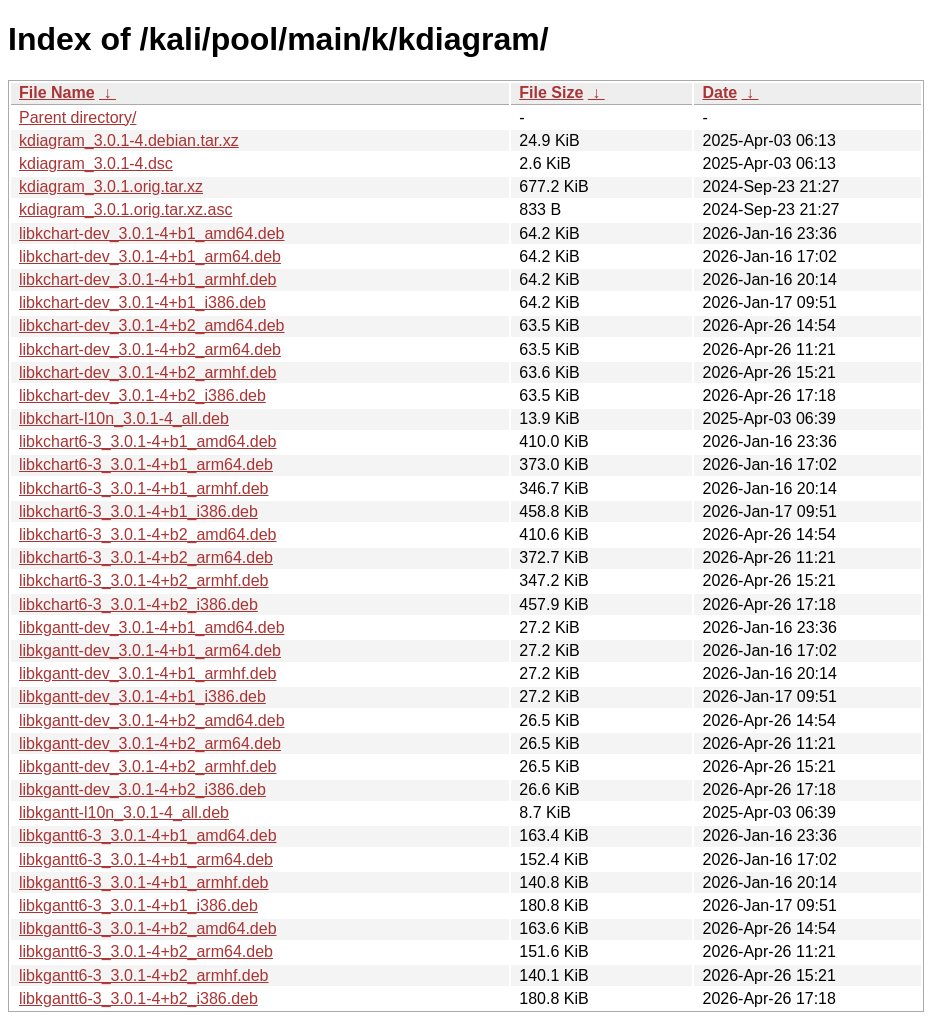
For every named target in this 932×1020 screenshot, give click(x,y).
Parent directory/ (77, 117)
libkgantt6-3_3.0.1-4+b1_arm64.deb (146, 859)
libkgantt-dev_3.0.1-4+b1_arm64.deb (150, 650)
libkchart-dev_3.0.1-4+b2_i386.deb (142, 395)
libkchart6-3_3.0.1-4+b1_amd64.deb (148, 441)
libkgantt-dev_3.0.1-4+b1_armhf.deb (148, 673)
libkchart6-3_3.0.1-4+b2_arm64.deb (146, 557)
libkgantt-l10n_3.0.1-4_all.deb (124, 812)
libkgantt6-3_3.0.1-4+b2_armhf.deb (144, 975)
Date (719, 92)
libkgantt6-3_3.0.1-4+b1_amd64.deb (148, 835)
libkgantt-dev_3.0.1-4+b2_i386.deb (142, 789)
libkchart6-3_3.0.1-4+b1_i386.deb (138, 511)
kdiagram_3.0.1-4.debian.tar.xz (129, 140)
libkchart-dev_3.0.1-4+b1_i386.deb (142, 302)
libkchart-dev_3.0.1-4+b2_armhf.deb (148, 372)
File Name (57, 92)
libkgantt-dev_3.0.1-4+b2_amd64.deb (152, 720)
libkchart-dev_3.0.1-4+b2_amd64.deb (152, 325)
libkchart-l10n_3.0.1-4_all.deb (124, 418)
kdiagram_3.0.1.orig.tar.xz (111, 186)
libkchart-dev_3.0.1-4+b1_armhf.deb (148, 279)
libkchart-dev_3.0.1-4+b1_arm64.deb (150, 256)
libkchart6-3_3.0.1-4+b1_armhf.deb (144, 488)
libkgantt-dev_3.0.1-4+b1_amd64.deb (152, 627)
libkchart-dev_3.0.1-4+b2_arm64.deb (150, 349)
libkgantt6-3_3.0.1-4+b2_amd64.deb (148, 928)
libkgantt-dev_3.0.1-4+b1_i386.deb (142, 696)
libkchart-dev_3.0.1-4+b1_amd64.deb (152, 233)
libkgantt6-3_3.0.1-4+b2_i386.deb (138, 998)
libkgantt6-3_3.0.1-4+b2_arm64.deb (146, 951)
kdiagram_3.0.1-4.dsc (96, 163)
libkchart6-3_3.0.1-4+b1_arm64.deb (146, 464)
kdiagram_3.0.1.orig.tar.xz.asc (125, 209)
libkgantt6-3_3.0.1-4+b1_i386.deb (138, 905)
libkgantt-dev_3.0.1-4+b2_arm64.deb (150, 743)
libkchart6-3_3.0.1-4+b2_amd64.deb (148, 534)
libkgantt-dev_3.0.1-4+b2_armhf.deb (148, 766)
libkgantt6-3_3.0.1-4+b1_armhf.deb (144, 882)
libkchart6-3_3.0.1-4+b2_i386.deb (138, 604)
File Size (551, 92)
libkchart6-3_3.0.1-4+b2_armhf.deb (144, 580)
